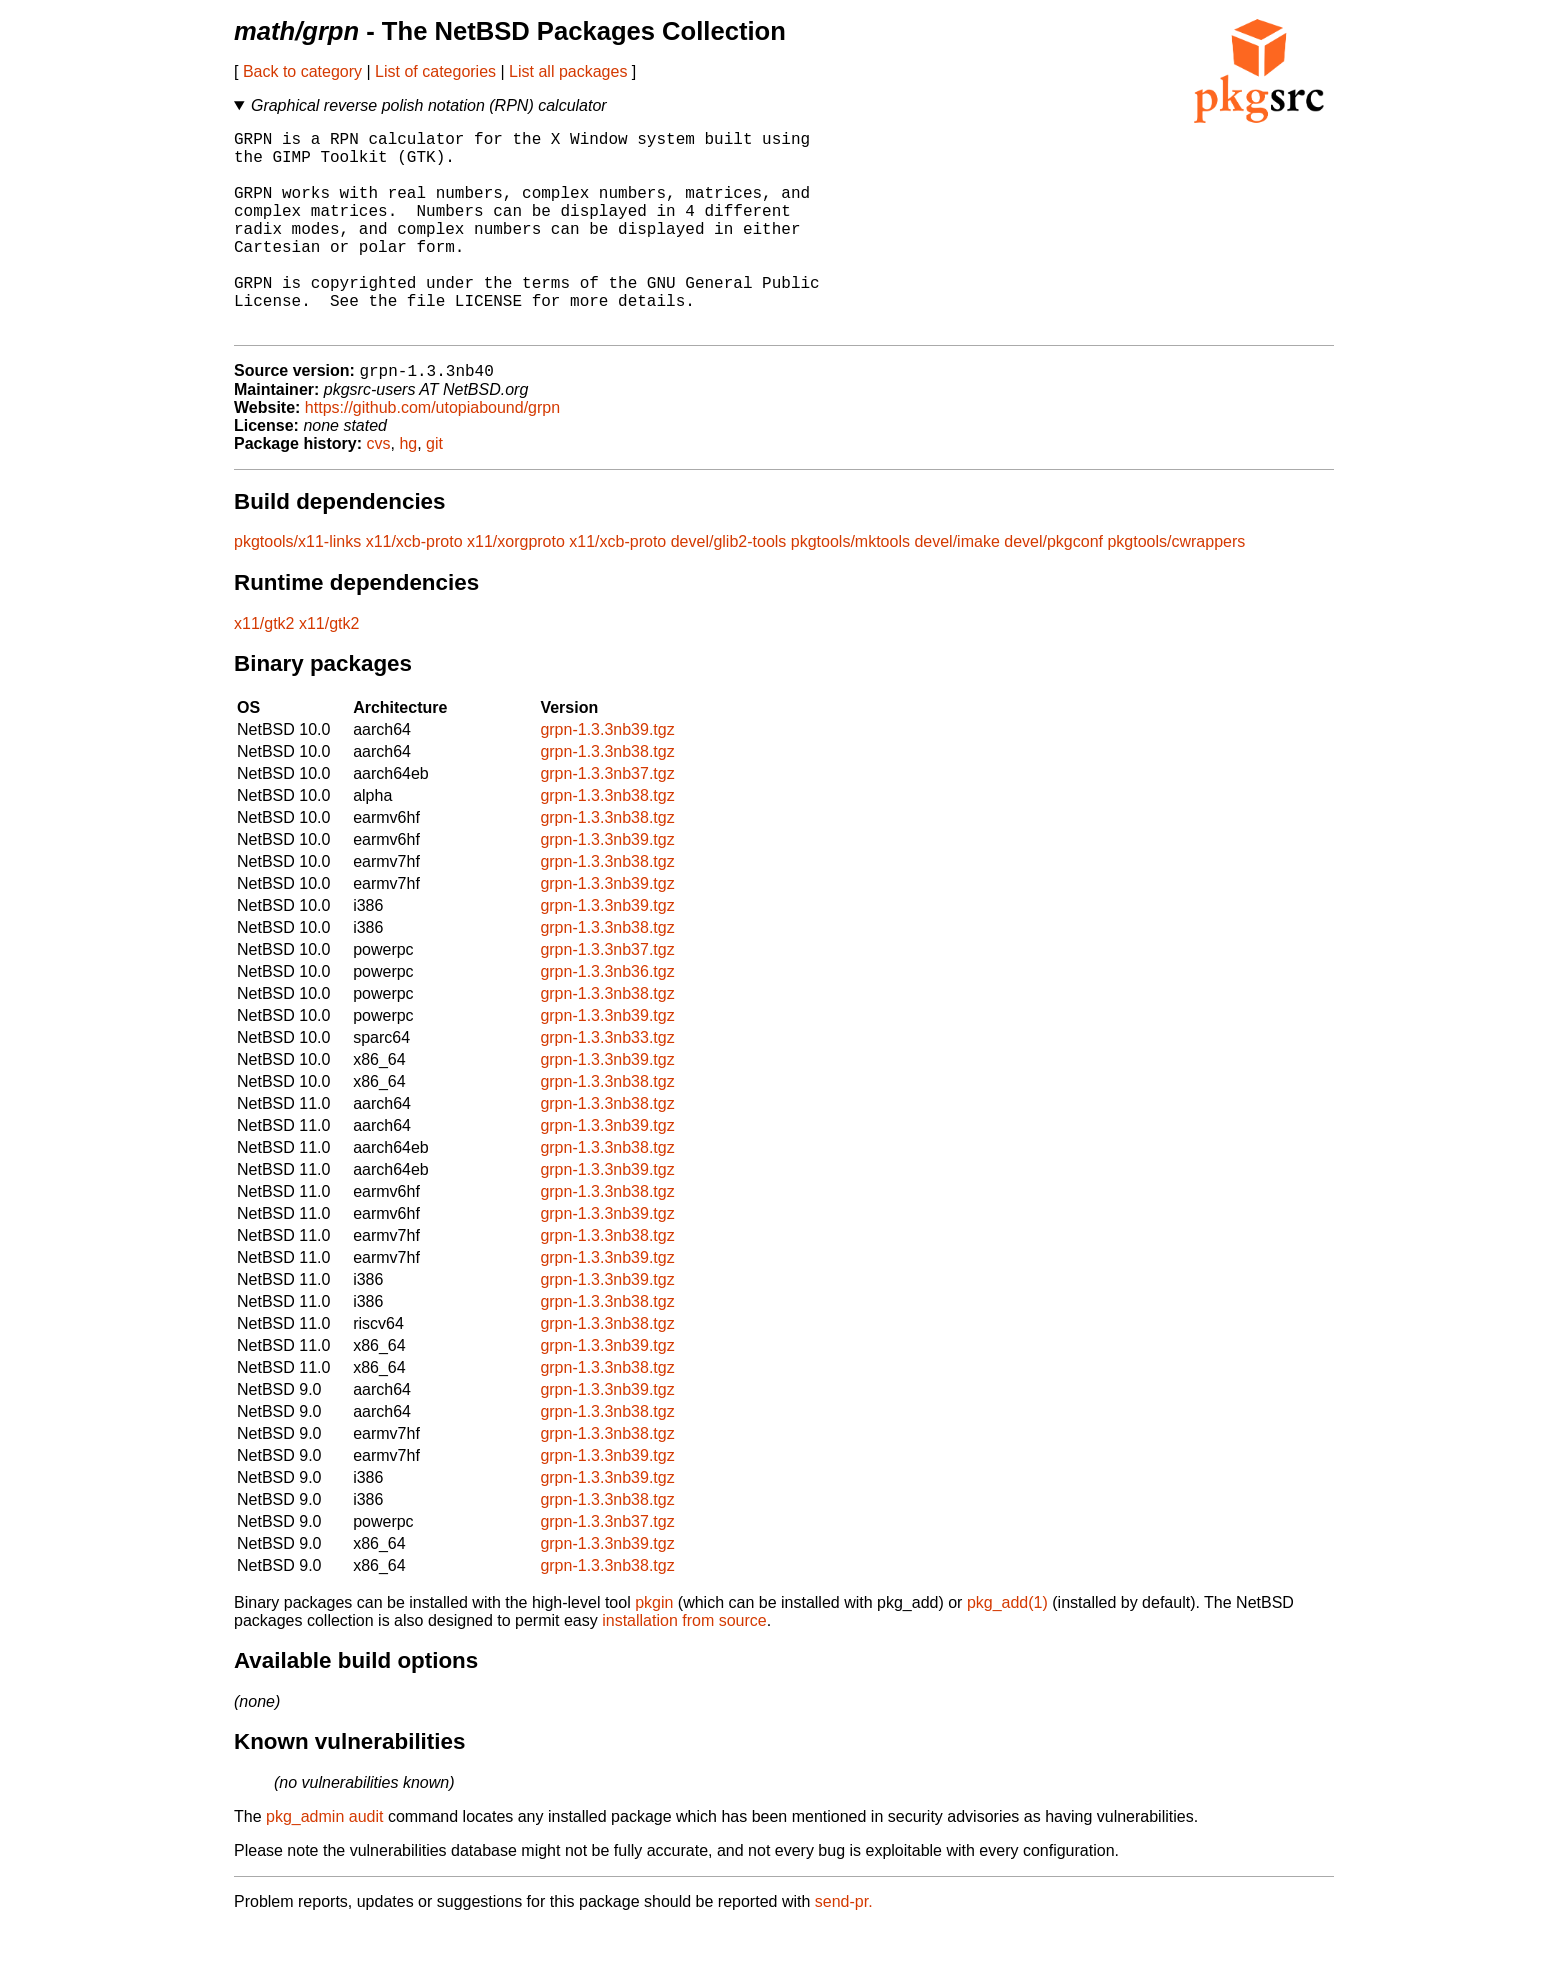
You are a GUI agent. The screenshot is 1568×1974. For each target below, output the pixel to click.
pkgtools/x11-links (297, 588)
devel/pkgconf (1053, 588)
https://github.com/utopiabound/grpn (432, 454)
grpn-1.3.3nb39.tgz (607, 776)
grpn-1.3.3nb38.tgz (607, 798)
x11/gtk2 (264, 670)
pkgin (654, 1649)
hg (408, 490)
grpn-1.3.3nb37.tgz (607, 820)
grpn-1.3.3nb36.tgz (607, 1018)
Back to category (302, 71)
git (434, 490)
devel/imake (956, 588)
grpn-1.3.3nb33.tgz (607, 1084)
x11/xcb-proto (414, 588)
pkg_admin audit (324, 1863)
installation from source (684, 1667)
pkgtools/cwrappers (1176, 588)
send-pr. (844, 1948)
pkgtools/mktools (850, 588)
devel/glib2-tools (729, 588)
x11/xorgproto (516, 588)
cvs (379, 490)
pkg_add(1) (1007, 1649)
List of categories (435, 71)
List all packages (568, 71)
